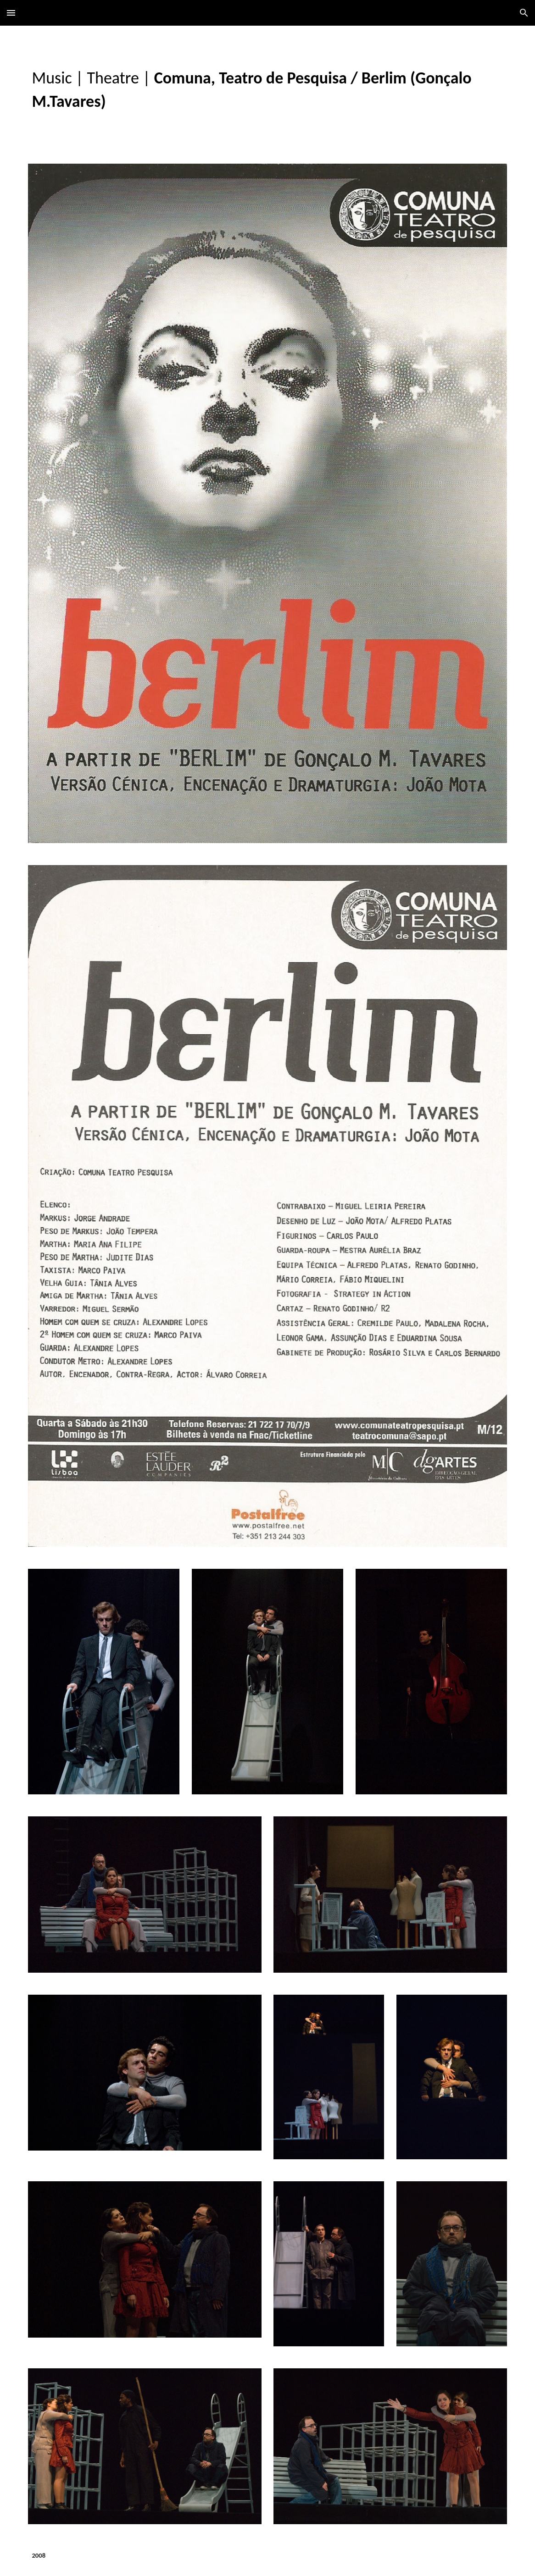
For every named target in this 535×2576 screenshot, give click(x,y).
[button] (11, 12)
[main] (267, 89)
